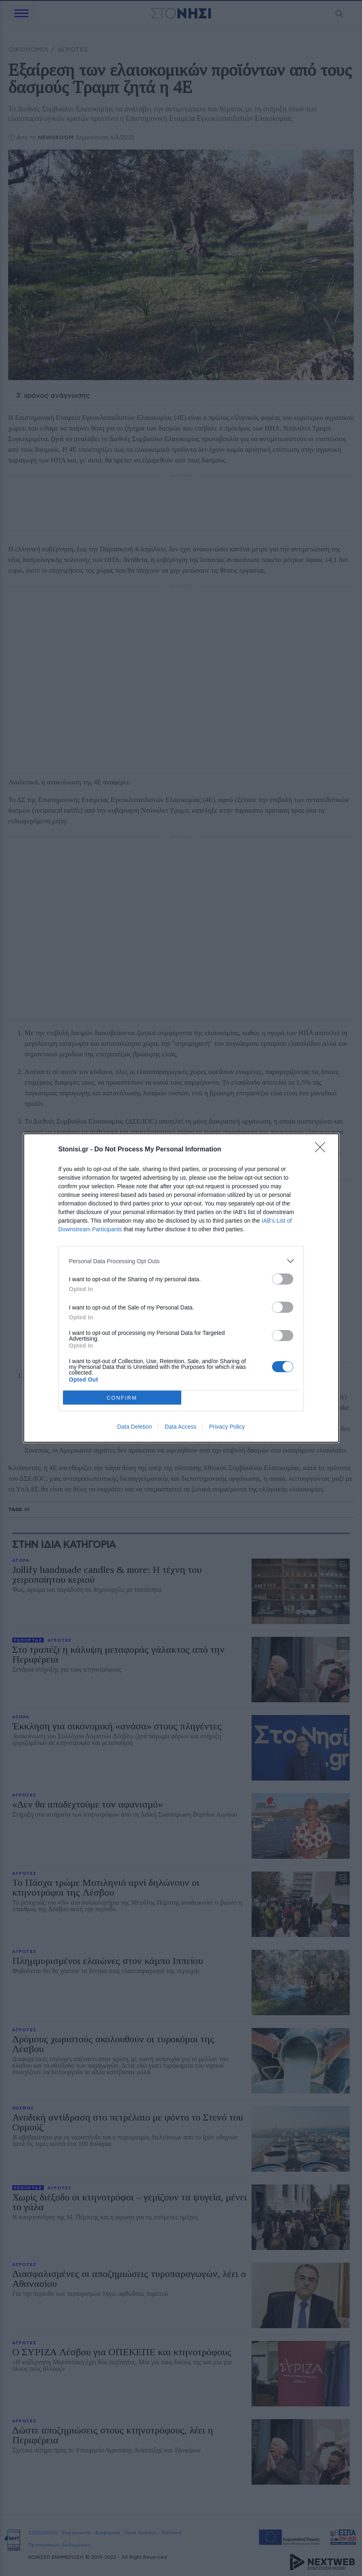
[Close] (323, 1150)
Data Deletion (134, 1426)
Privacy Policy (227, 1426)
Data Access (180, 1426)
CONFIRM (122, 1398)
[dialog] (181, 1288)
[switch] (282, 1279)
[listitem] (181, 1261)
